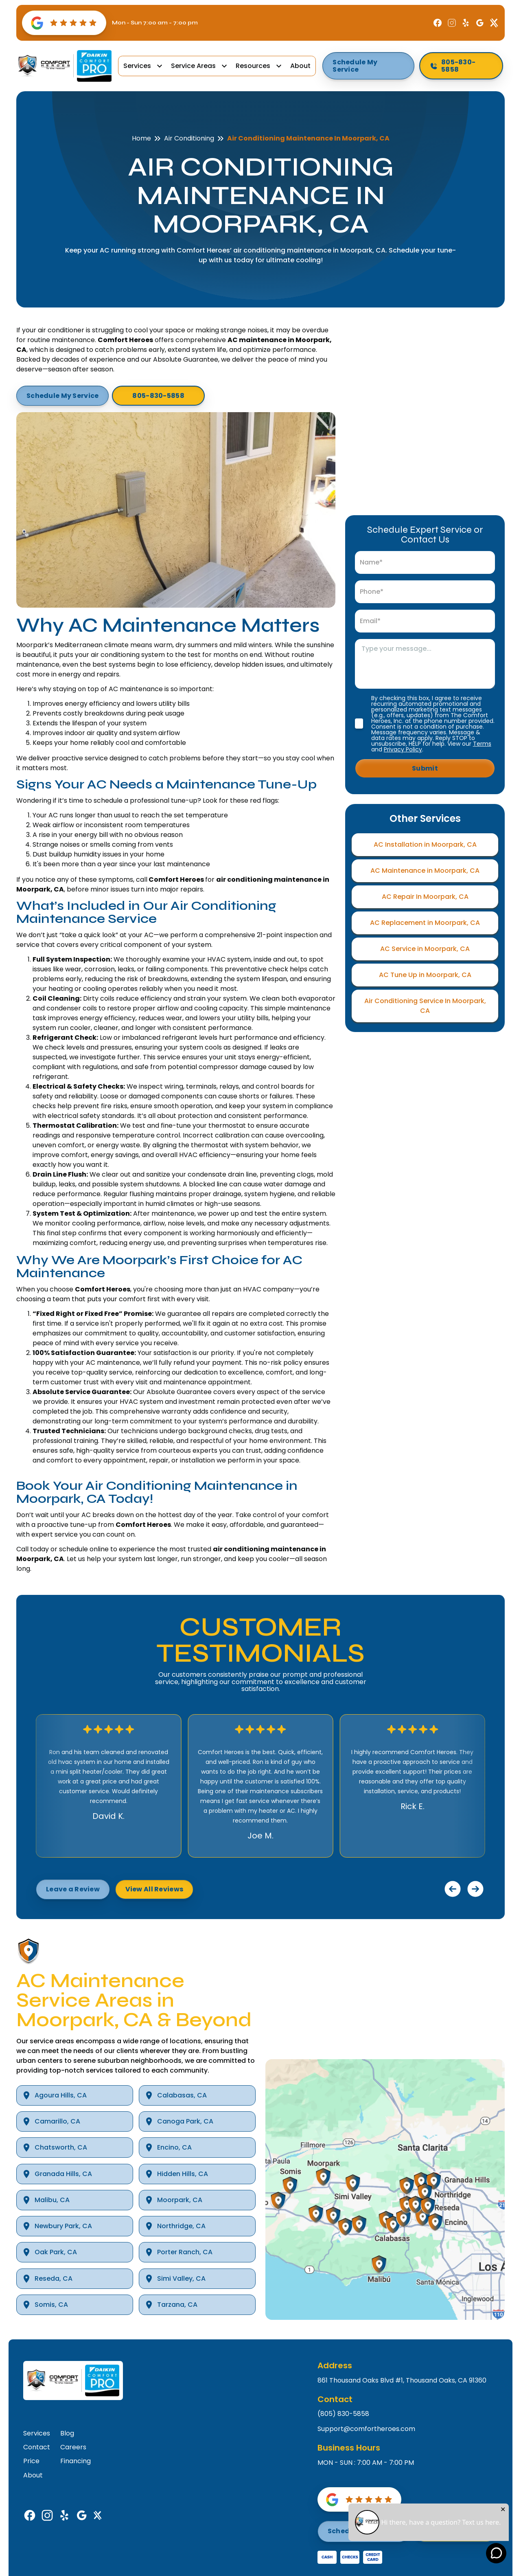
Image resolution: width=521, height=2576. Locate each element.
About (300, 65)
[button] (143, 66)
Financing (75, 2461)
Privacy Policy (403, 749)
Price (31, 2461)
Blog (67, 2433)
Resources (253, 66)
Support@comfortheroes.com (366, 2428)
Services (137, 66)
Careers (73, 2447)
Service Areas (193, 66)
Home (141, 138)
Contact (36, 2447)
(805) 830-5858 (343, 2413)
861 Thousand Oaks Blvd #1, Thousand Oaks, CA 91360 (401, 2380)
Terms (482, 744)
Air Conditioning (189, 138)
